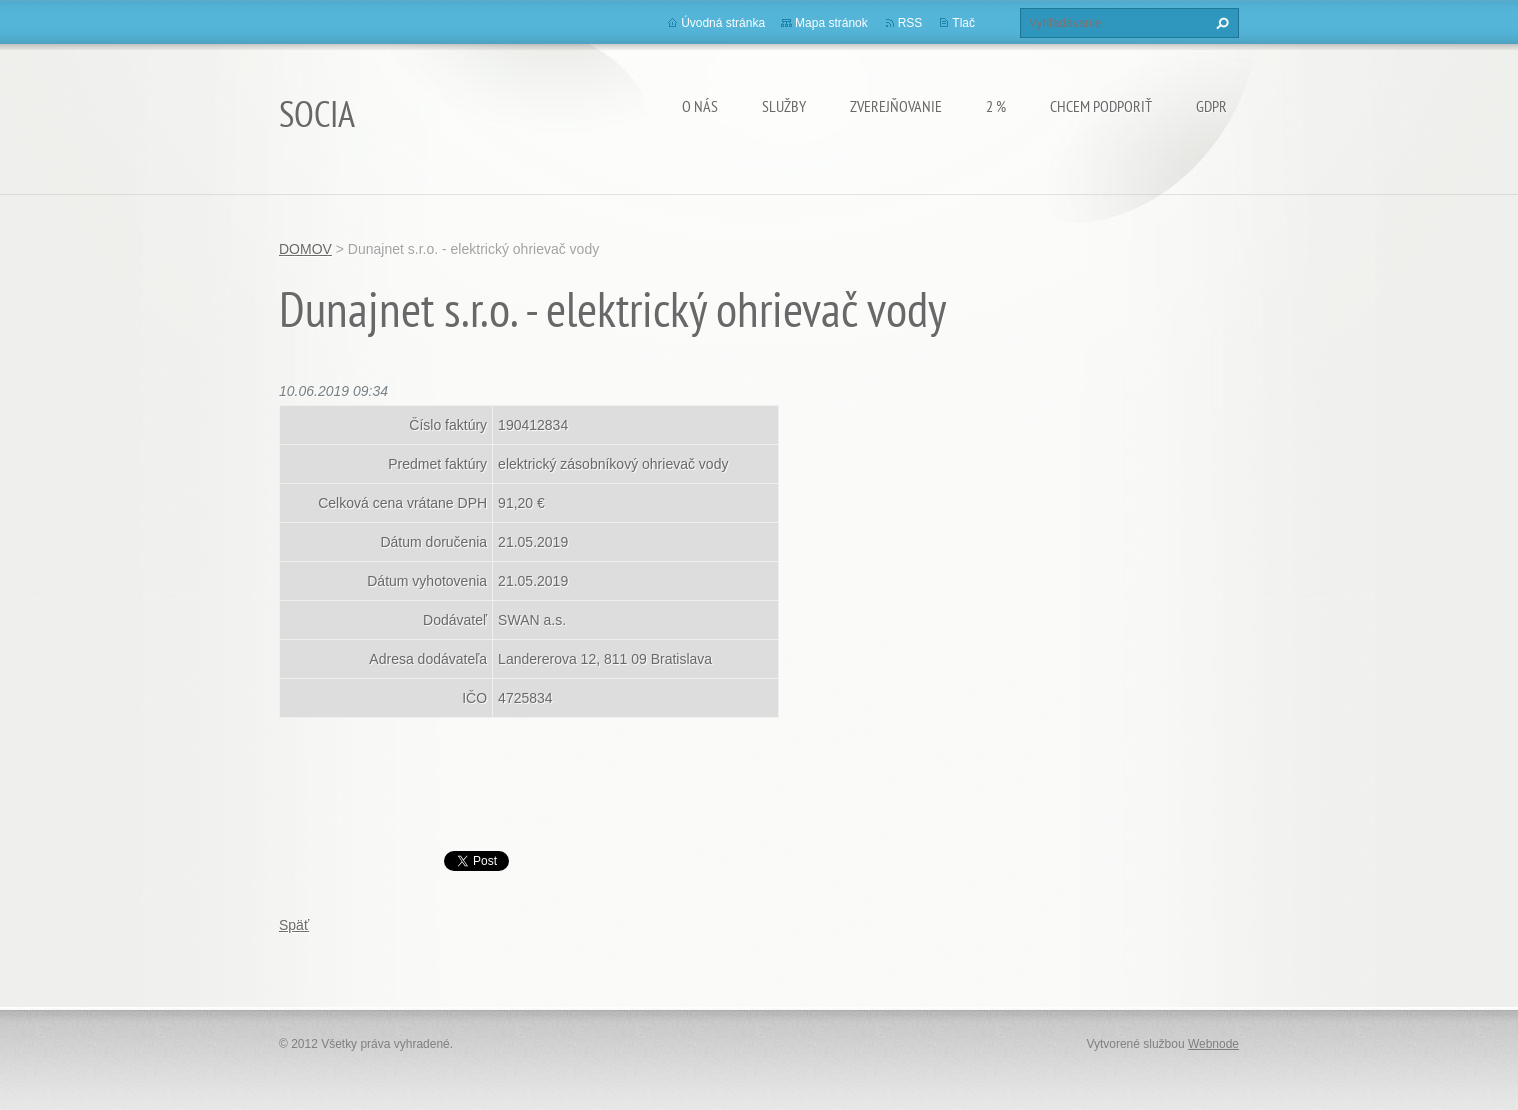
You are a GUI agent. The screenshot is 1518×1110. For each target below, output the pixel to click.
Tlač (963, 23)
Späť (294, 925)
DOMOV (305, 249)
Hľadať (1220, 23)
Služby (784, 106)
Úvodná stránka (723, 23)
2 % (996, 106)
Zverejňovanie (896, 106)
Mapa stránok (831, 23)
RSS (910, 23)
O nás (700, 106)
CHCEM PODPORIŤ (1101, 106)
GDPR (1211, 106)
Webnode (1213, 1044)
